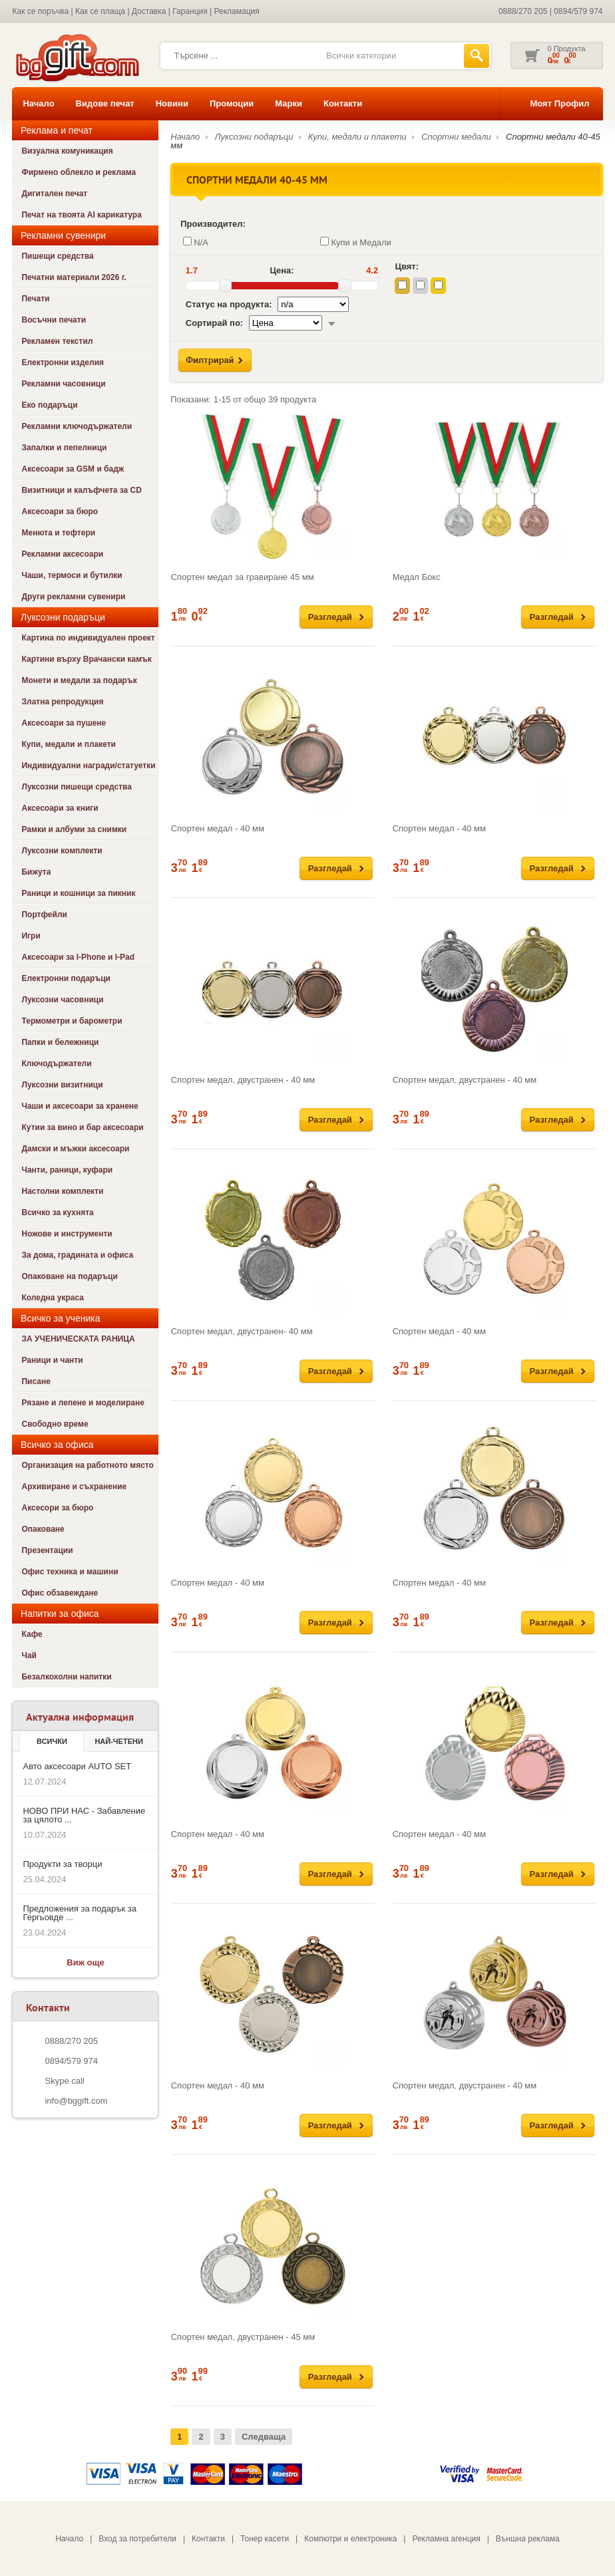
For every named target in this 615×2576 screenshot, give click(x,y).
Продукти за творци (62, 1864)
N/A (195, 242)
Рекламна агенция (446, 2538)
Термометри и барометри (71, 1021)
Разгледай (330, 617)
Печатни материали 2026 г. (73, 277)
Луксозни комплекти (61, 850)
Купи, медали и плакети (68, 744)
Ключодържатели (56, 1063)
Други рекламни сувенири (73, 596)
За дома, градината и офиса (77, 1255)
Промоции (232, 103)
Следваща (264, 2437)
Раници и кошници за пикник (78, 893)
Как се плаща (100, 11)
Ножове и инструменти (66, 1233)
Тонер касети (264, 2538)
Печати (35, 298)
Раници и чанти (52, 1360)
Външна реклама (528, 2538)
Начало (38, 103)
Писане (35, 1381)
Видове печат (105, 103)
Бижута (36, 872)
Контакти (342, 103)
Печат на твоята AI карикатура (81, 214)
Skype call (64, 2081)
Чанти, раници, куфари (66, 1170)
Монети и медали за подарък (78, 680)
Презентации (47, 1550)
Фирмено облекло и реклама (78, 172)
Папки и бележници (60, 1042)
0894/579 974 (578, 11)
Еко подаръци (49, 405)
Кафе (31, 1634)
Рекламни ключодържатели (76, 426)
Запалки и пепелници (63, 447)
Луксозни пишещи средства (76, 786)
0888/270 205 (523, 11)
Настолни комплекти (62, 1191)
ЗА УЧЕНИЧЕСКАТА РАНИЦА (77, 1339)
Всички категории (361, 56)
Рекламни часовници (63, 383)
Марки (288, 103)
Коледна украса (52, 1297)
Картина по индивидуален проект (87, 638)
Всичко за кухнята (57, 1212)
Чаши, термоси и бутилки (71, 575)
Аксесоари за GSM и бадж (72, 469)
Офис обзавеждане (59, 1593)
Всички (52, 1741)
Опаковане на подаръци (69, 1276)
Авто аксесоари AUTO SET (77, 1766)
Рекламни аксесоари (62, 554)
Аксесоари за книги (59, 808)
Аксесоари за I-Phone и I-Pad (77, 957)
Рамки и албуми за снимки (73, 829)
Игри (30, 935)
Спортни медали (456, 137)
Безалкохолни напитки (66, 1676)
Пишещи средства (57, 256)
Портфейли (44, 914)
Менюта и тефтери (58, 532)
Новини (172, 103)
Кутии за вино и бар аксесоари (82, 1127)
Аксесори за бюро (57, 1507)
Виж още (85, 1962)
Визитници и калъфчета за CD (81, 490)
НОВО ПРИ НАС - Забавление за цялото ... (84, 1815)
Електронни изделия (62, 362)
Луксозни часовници (62, 999)
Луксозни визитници (61, 1084)
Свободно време (54, 1424)
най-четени (118, 1741)
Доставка (149, 11)
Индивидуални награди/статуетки (88, 765)
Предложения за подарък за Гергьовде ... (79, 1913)
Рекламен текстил (57, 341)
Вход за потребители (137, 2538)
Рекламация (237, 11)
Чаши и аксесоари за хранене (79, 1106)
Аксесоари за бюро (59, 511)
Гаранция (190, 11)
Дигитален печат (54, 193)
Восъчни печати (53, 320)
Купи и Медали (355, 242)
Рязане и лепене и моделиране (82, 1402)
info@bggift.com (76, 2101)
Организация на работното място (87, 1465)
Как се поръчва (40, 11)
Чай (28, 1655)
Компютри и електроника (350, 2538)
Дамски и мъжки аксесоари (75, 1148)
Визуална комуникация (66, 151)
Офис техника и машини (69, 1571)
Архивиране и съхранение (73, 1486)
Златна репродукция (62, 701)
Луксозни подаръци (254, 137)
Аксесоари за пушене (63, 723)
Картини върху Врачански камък (86, 659)
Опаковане (42, 1529)
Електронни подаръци (65, 978)
